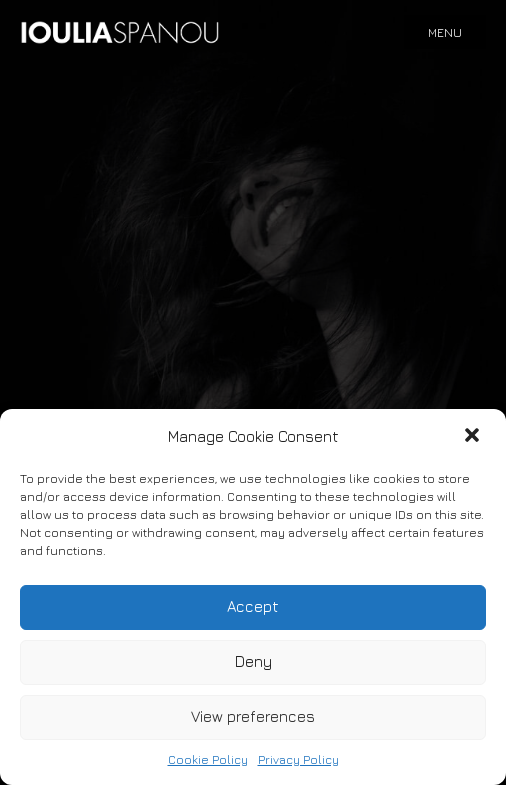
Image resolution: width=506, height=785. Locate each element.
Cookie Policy (208, 759)
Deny (253, 661)
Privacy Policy (298, 759)
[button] (474, 437)
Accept (253, 606)
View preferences (253, 716)
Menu (445, 32)
